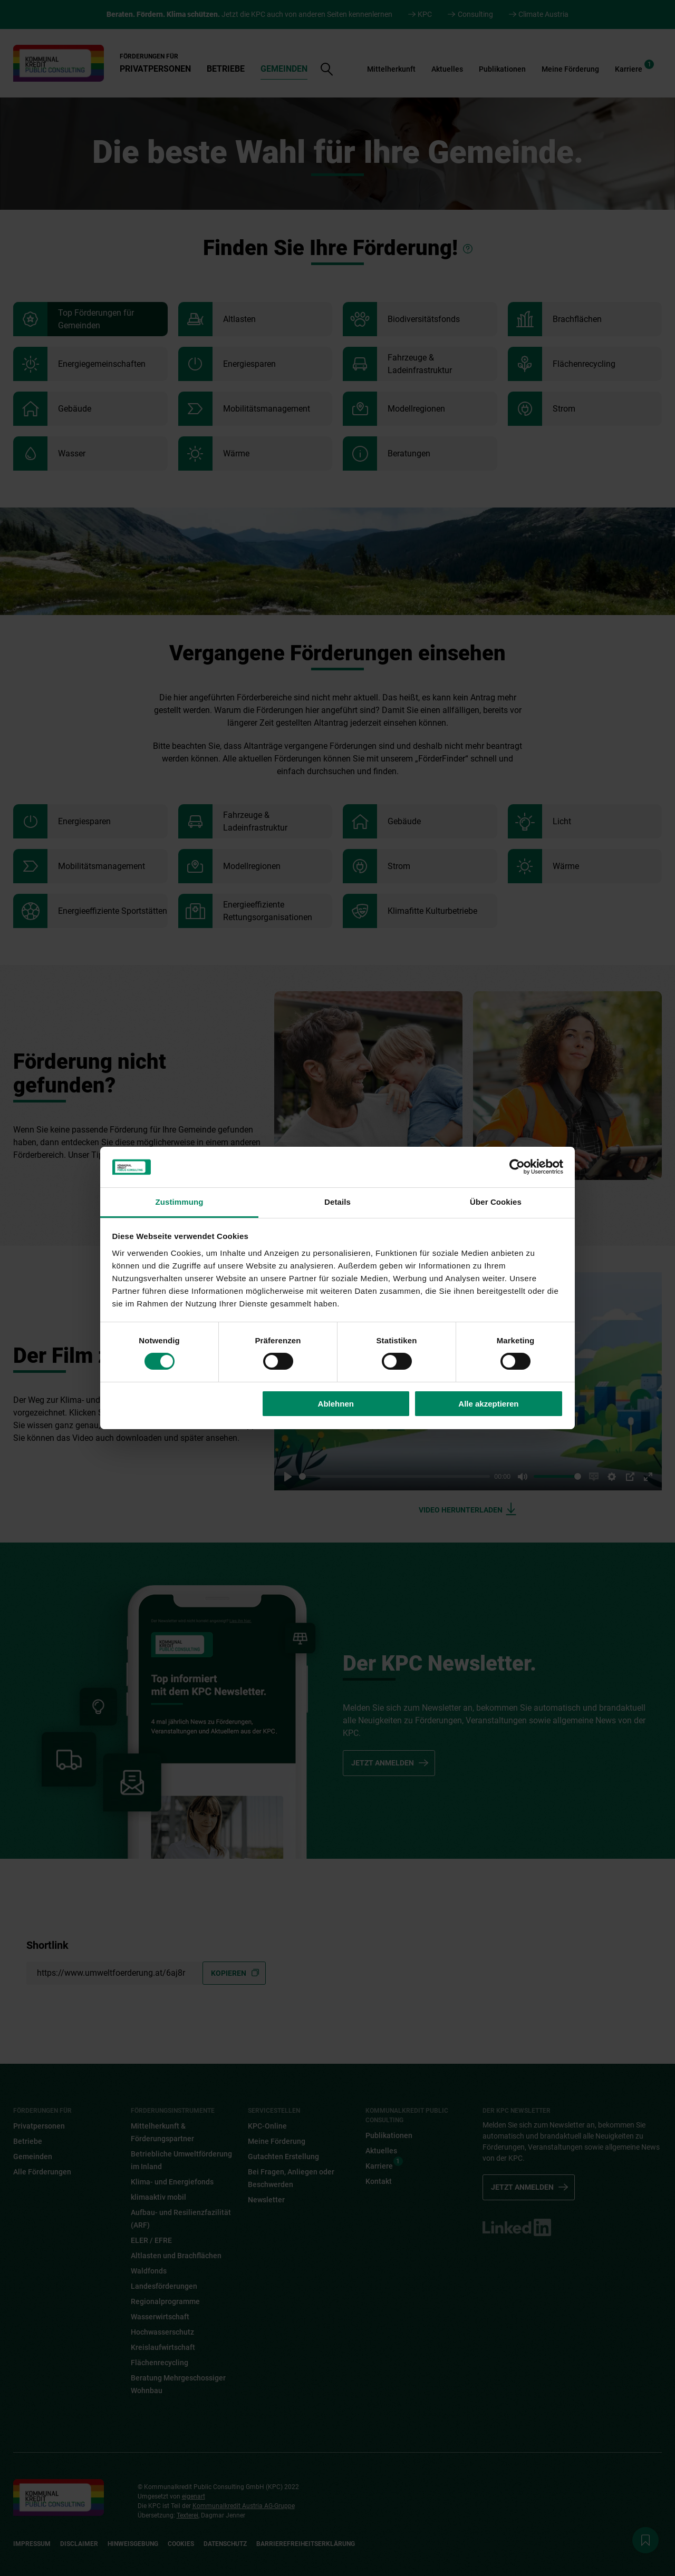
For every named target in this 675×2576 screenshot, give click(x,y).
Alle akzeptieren (488, 1403)
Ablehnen (336, 1403)
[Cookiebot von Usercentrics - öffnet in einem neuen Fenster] (517, 1167)
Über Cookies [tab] (496, 1201)
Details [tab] (337, 1201)
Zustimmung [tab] (180, 1201)
